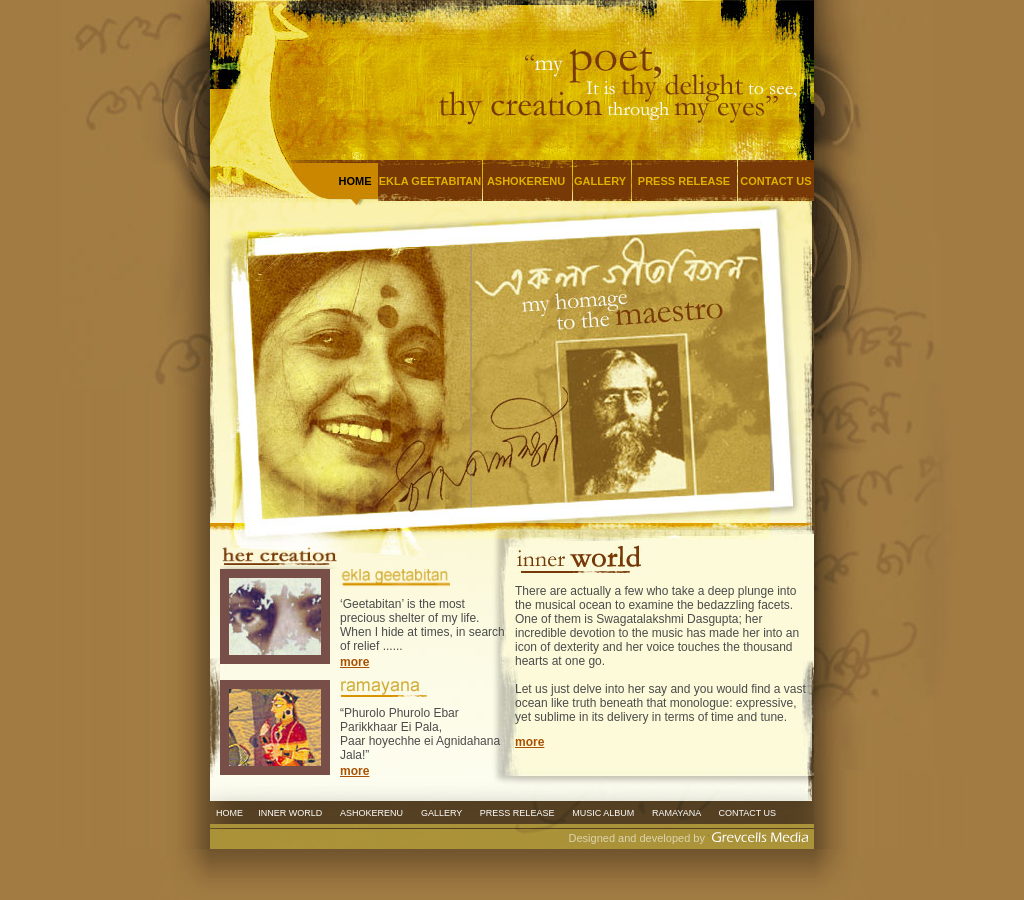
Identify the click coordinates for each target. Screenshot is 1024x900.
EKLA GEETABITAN (430, 181)
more (354, 662)
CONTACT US (775, 181)
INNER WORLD (291, 813)
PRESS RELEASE (684, 181)
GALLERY (600, 181)
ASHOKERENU (526, 181)
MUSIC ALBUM (603, 813)
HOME (229, 813)
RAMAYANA (676, 813)
